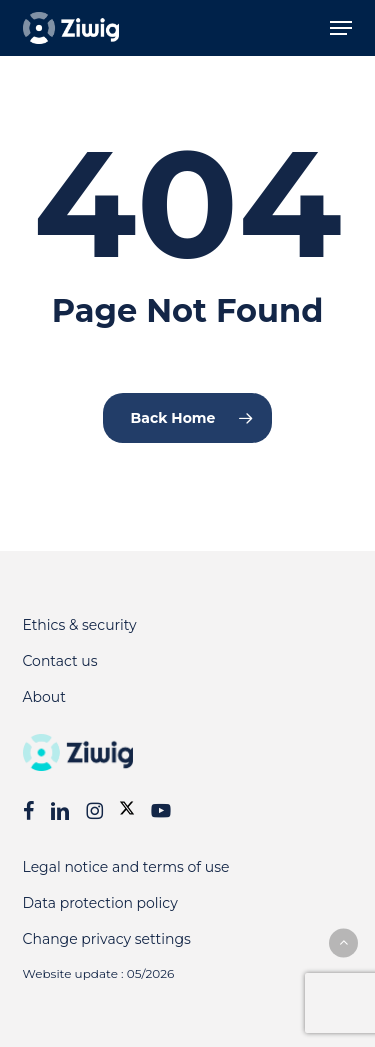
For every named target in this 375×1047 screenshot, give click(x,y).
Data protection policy (100, 903)
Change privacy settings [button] (107, 939)
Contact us (60, 661)
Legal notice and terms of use (126, 867)
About (44, 697)
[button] (341, 28)
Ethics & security (80, 625)
